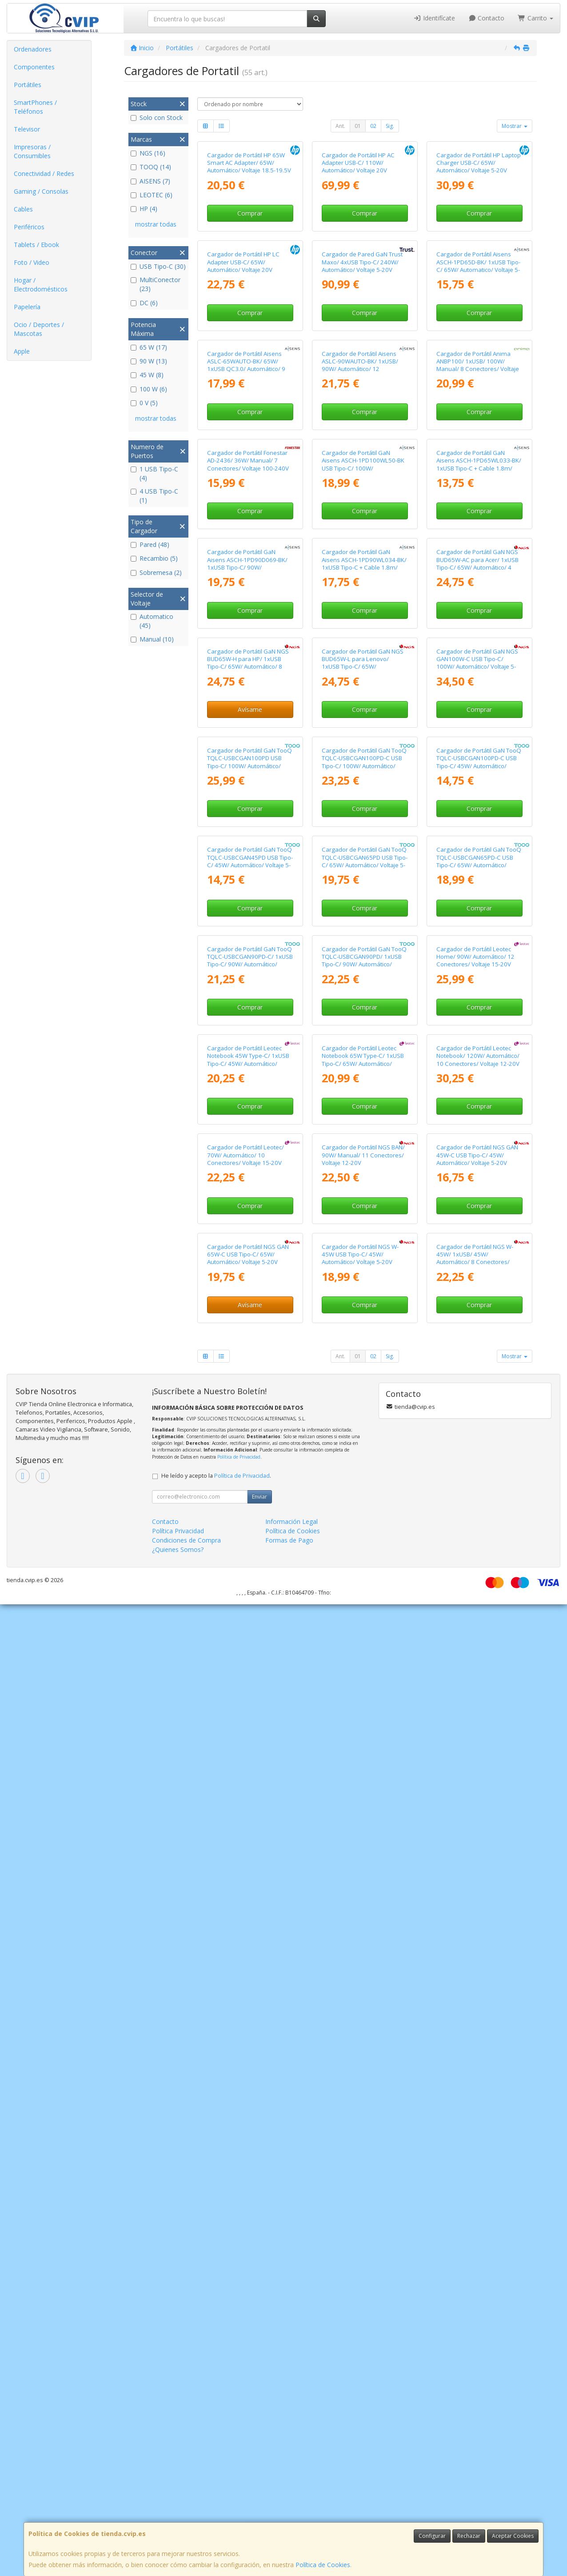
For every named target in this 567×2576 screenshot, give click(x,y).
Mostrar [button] (514, 126)
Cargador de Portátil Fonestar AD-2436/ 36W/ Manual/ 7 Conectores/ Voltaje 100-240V (248, 784)
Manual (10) (152, 639)
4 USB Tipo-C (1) (154, 495)
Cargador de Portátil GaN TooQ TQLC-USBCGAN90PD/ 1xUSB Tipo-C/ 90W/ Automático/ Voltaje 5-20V (364, 1689)
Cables (23, 209)
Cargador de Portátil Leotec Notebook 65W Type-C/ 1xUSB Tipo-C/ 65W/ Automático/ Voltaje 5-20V (363, 1869)
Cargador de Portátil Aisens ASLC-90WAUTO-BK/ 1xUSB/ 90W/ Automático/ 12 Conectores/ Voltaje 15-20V (360, 607)
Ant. (340, 126)
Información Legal (291, 2493)
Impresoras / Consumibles (32, 151)
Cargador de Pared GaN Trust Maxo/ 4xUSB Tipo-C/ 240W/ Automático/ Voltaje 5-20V (362, 424)
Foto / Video (31, 262)
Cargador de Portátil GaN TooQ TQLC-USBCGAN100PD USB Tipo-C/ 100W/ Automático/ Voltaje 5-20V (249, 1328)
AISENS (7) (150, 181)
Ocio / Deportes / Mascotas (39, 329)
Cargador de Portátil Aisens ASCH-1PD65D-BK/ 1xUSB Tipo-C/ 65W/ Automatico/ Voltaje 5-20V (478, 427)
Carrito (535, 18)
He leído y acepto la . (216, 2447)
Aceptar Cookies (513, 2536)
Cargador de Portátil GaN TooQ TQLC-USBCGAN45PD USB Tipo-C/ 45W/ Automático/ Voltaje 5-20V (250, 1509)
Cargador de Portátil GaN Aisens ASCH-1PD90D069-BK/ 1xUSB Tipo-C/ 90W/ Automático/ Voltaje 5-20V (247, 968)
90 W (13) (149, 361)
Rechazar (468, 2536)
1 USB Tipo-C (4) (154, 473)
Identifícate (434, 18)
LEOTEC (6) (151, 195)
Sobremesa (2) (156, 572)
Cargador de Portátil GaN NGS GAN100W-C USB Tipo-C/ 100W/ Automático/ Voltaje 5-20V (477, 1148)
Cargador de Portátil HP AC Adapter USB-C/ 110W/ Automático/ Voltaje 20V (358, 243)
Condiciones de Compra (186, 2512)
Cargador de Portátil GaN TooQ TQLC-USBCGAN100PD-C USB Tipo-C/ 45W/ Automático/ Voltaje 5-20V (478, 1328)
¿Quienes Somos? (178, 2521)
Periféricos (29, 227)
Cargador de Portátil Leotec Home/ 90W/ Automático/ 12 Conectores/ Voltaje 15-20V (475, 1685)
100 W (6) (149, 389)
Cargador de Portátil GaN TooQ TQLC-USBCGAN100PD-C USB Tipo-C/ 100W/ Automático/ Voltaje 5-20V (364, 1328)
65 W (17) (149, 347)
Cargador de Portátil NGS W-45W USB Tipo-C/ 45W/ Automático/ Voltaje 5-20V (360, 2226)
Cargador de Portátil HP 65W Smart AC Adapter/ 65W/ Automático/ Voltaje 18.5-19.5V (249, 243)
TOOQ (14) (151, 167)
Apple (22, 351)
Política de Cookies (322, 2564)
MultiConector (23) (155, 284)
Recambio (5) (154, 558)
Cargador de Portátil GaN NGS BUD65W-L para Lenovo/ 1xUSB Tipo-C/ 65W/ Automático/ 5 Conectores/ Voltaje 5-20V (362, 1152)
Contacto (486, 18)
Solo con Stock (157, 117)
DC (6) (144, 303)
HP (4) (144, 208)
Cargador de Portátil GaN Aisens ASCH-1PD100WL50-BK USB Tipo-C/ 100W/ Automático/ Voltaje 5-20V (363, 788)
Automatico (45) (152, 621)
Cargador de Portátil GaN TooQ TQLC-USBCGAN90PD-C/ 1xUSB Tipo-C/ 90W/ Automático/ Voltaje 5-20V (250, 1689)
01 (358, 126)
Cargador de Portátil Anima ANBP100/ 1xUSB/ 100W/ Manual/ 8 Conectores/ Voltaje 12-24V (477, 607)
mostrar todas (155, 224)
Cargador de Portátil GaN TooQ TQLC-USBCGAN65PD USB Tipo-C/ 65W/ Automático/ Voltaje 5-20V (364, 1509)
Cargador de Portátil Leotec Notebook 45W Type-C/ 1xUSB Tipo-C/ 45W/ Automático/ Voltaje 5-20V (248, 1869)
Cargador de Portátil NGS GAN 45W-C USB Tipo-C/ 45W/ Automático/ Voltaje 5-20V (477, 2046)
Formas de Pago (289, 2512)
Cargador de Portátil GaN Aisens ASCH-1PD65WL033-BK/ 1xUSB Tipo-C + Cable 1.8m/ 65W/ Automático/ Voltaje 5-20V (478, 792)
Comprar (250, 294)
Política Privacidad (178, 2502)
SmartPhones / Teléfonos (35, 107)
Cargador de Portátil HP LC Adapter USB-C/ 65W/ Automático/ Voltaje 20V (243, 424)
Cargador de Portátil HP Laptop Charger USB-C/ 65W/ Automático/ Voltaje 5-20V (478, 243)
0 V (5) (144, 403)
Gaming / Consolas (41, 191)
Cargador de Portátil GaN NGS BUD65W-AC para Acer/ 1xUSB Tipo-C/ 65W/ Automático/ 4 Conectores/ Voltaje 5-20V (477, 968)
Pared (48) (150, 544)
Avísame (250, 1195)
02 (373, 126)
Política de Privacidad (238, 2428)
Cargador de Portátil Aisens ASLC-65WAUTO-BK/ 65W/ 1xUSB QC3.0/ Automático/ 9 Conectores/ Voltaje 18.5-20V (247, 607)
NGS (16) (148, 153)
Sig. (390, 126)
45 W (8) (147, 375)
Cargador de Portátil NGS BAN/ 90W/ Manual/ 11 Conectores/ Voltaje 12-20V (363, 2046)
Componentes (34, 67)
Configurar (432, 2536)
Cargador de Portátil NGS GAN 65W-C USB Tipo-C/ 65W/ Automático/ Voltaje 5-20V (248, 2226)
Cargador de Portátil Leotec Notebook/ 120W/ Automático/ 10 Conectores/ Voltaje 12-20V (477, 1866)
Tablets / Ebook (36, 244)
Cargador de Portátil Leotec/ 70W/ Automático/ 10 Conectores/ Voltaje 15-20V (245, 2046)
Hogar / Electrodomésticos (41, 284)
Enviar (259, 2468)
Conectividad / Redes (44, 173)
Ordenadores (33, 49)
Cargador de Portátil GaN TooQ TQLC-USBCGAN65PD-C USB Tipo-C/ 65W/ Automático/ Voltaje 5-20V (478, 1509)
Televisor (27, 129)
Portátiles (27, 84)
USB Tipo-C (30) (158, 266)
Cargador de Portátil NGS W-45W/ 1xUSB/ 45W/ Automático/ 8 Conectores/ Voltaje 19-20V (474, 2229)
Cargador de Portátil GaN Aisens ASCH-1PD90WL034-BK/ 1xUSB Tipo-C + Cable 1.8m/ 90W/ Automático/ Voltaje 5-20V (364, 972)
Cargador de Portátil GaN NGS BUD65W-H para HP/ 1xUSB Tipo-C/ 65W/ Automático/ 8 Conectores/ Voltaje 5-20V (248, 1148)
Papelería (27, 307)
